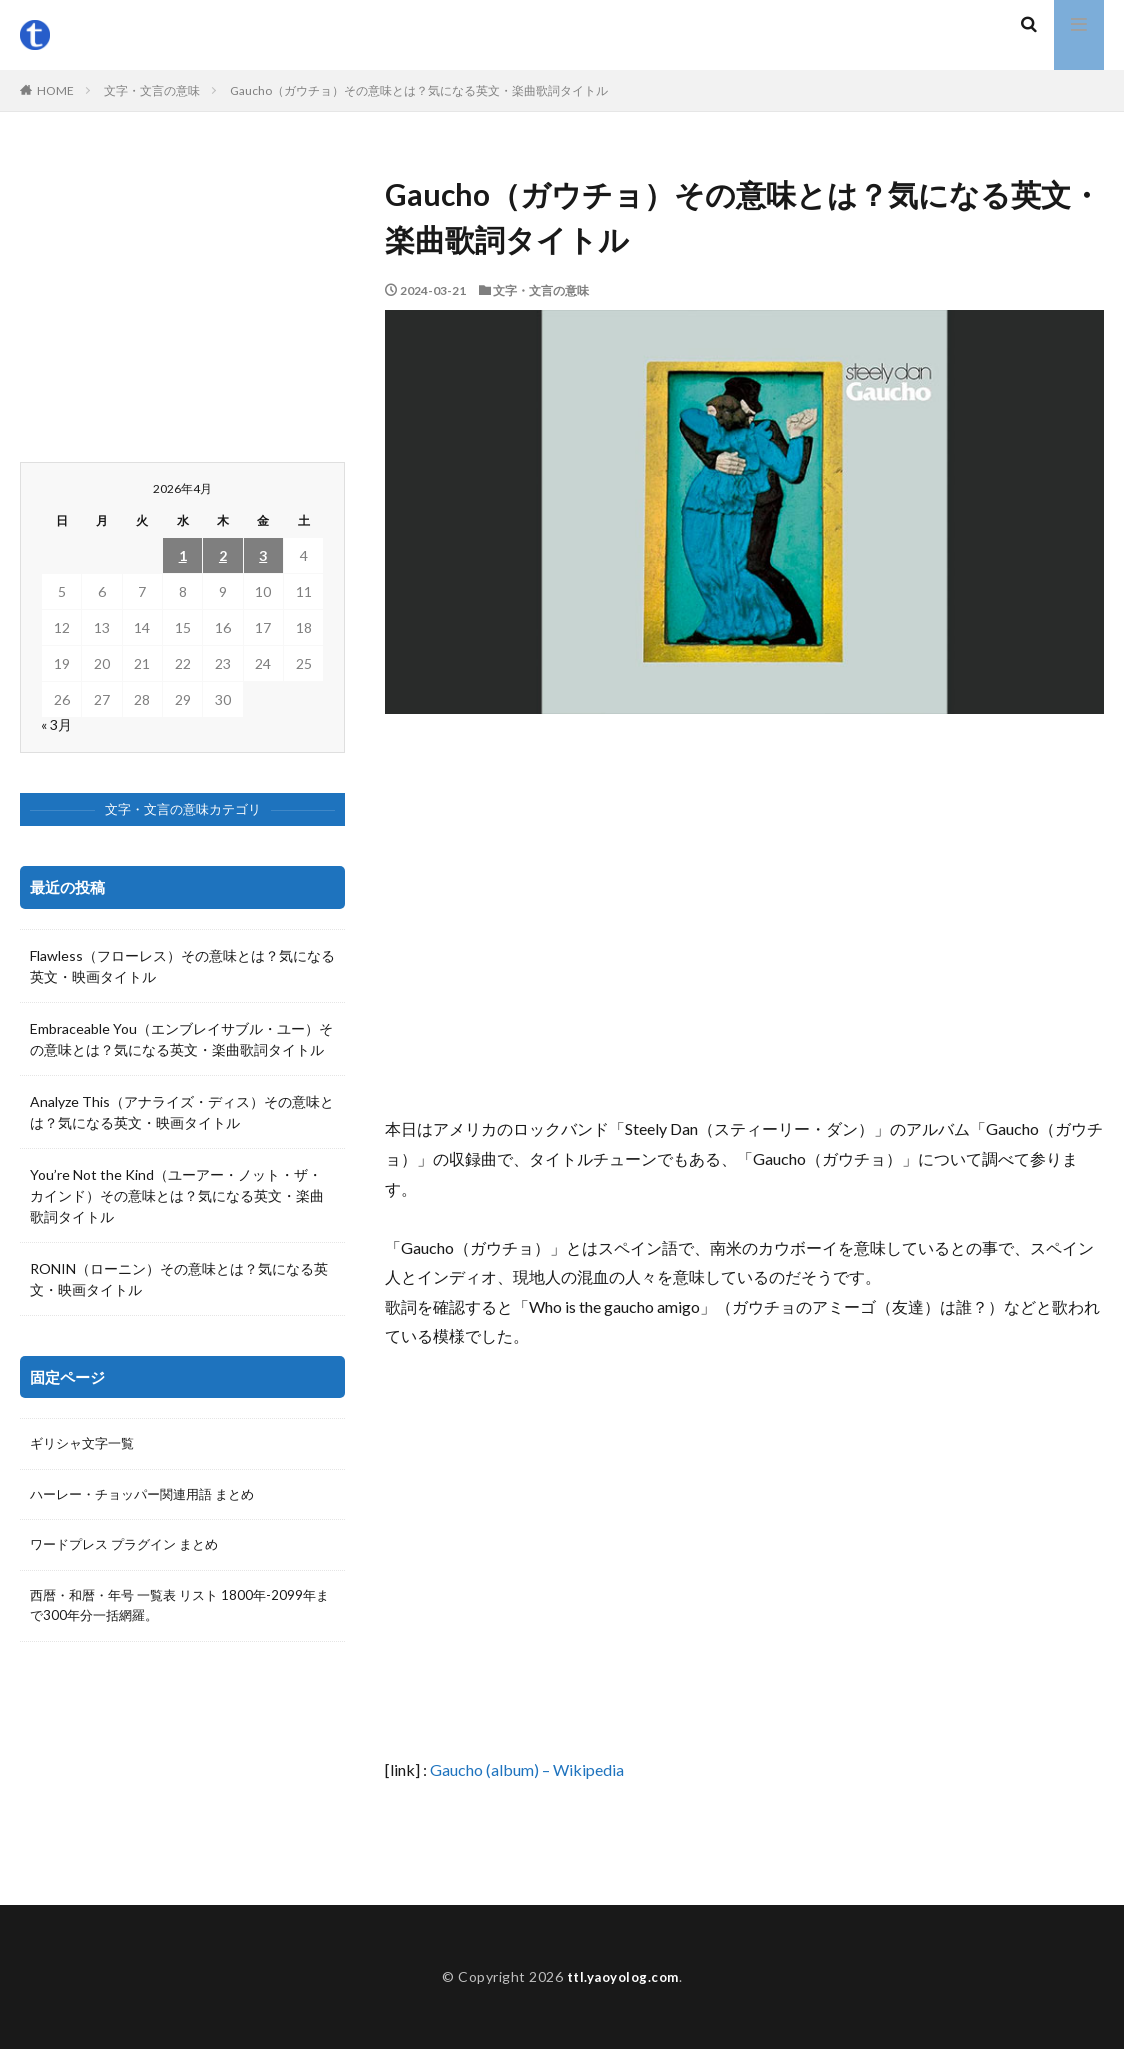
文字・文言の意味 (152, 90)
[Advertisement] (744, 914)
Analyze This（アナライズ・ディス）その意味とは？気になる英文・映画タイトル (182, 1112)
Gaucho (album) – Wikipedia (527, 1769)
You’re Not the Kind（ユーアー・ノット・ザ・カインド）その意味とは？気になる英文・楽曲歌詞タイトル (177, 1195)
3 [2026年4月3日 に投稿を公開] (263, 555)
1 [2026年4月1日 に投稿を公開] (183, 555)
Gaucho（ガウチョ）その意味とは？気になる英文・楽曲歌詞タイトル (419, 90)
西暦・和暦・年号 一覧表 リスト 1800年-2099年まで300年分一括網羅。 (181, 1611)
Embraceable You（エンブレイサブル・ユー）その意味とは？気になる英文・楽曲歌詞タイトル (181, 1039)
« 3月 (56, 724)
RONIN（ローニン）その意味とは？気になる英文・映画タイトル (179, 1279)
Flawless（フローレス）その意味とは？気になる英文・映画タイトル (182, 966)
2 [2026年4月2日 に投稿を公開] (223, 555)
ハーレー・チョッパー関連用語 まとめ (150, 1496)
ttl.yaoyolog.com (623, 1976)
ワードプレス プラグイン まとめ (131, 1548)
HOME (55, 90)
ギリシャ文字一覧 (86, 1444)
